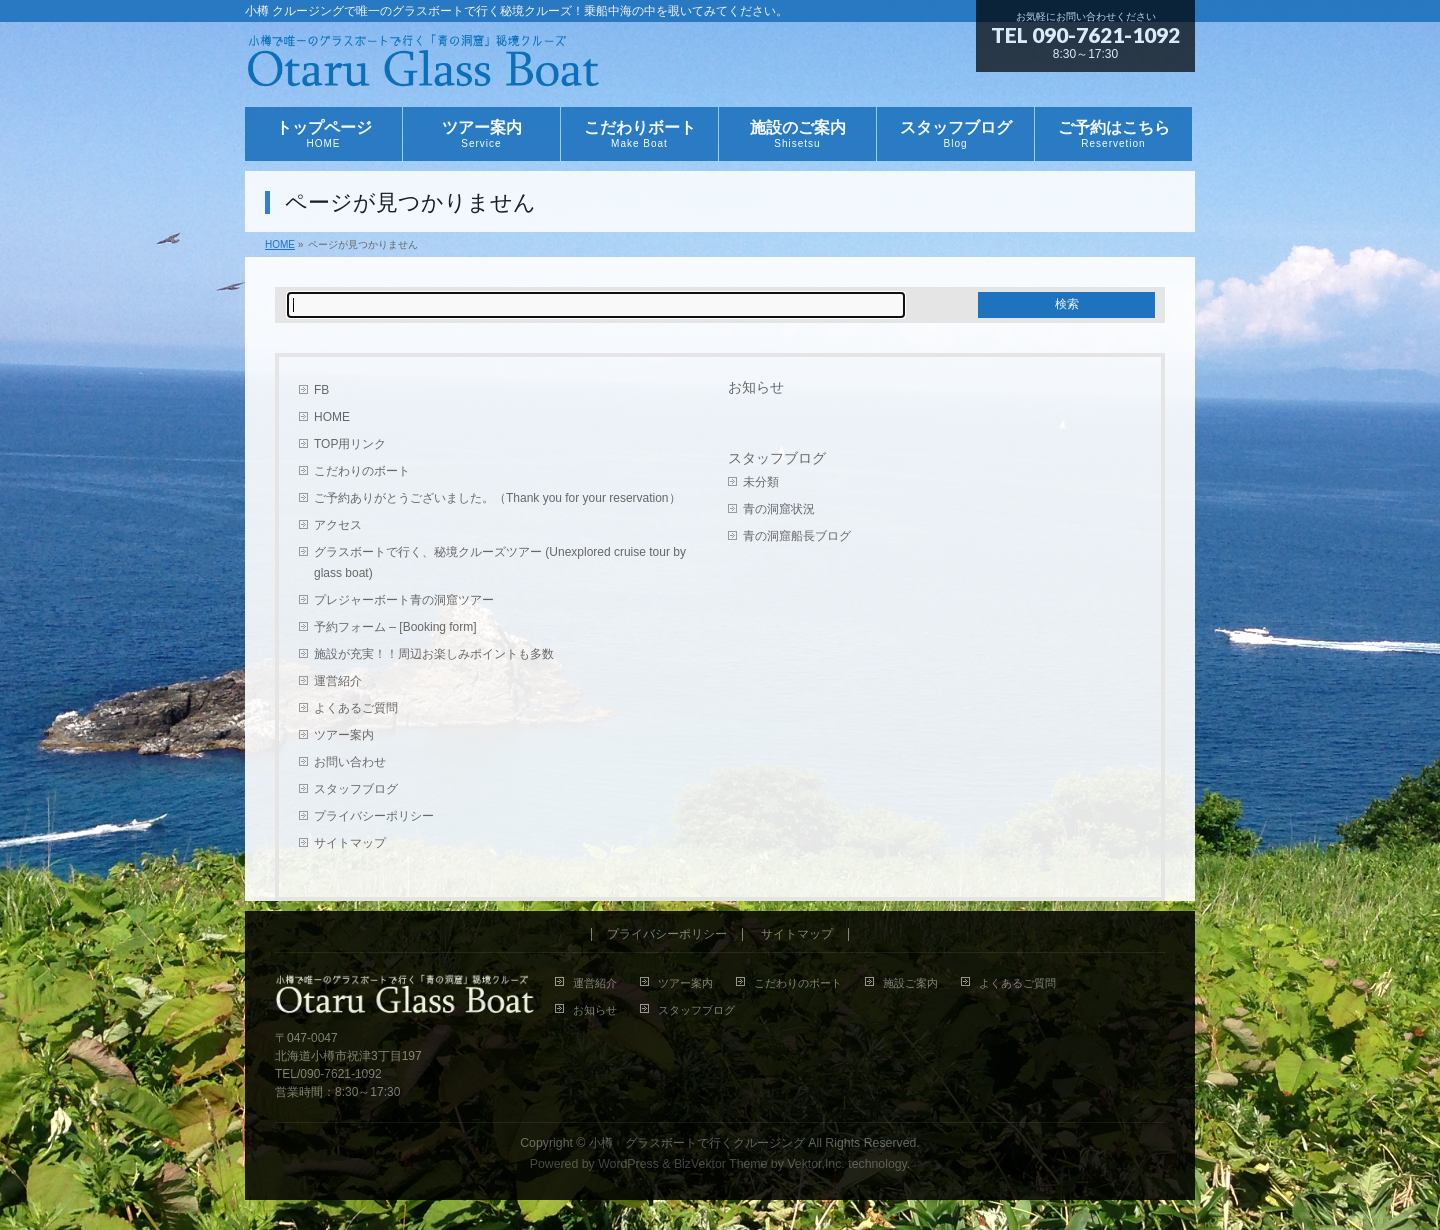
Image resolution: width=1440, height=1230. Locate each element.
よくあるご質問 (356, 708)
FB (321, 390)
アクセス (338, 525)
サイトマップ (350, 843)
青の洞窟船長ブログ (797, 536)
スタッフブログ (356, 789)
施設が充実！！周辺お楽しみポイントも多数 (434, 654)
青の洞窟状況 (779, 509)
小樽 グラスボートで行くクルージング (697, 1143)
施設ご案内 (910, 983)
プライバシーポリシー (374, 816)
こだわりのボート (362, 471)
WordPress (628, 1164)
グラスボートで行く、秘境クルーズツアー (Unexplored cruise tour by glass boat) (500, 562)
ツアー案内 (344, 735)
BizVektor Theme (721, 1164)
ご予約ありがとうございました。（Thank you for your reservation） (497, 498)
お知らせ (756, 387)
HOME (332, 417)
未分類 (761, 482)
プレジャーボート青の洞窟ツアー (404, 600)
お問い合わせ (350, 762)
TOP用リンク (350, 444)
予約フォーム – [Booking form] (395, 627)
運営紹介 (338, 681)
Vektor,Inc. (816, 1164)
